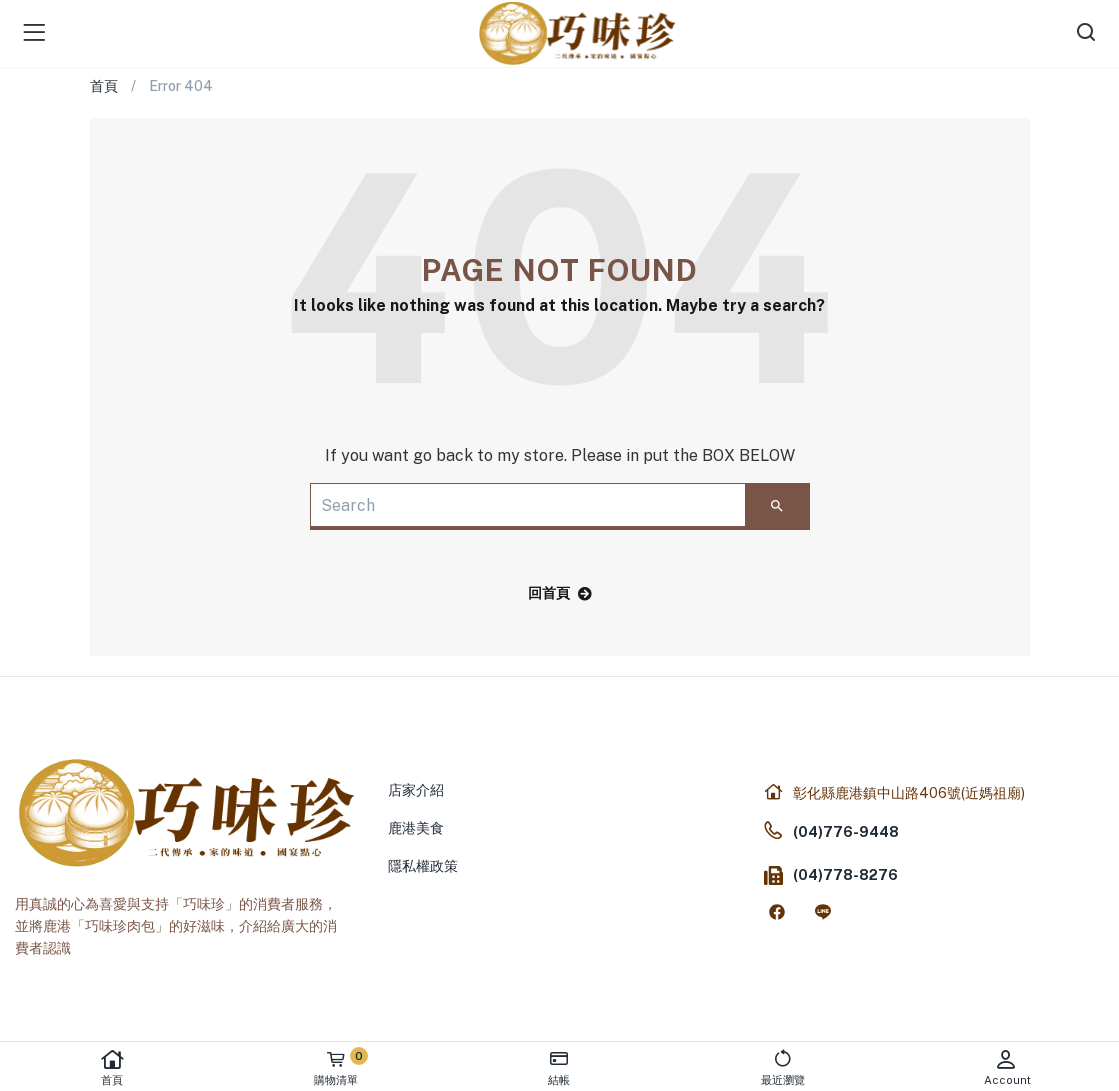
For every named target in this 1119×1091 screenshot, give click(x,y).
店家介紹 (416, 790)
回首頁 (560, 593)
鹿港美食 (416, 828)
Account (1007, 1067)
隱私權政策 (423, 866)
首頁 (112, 1067)
